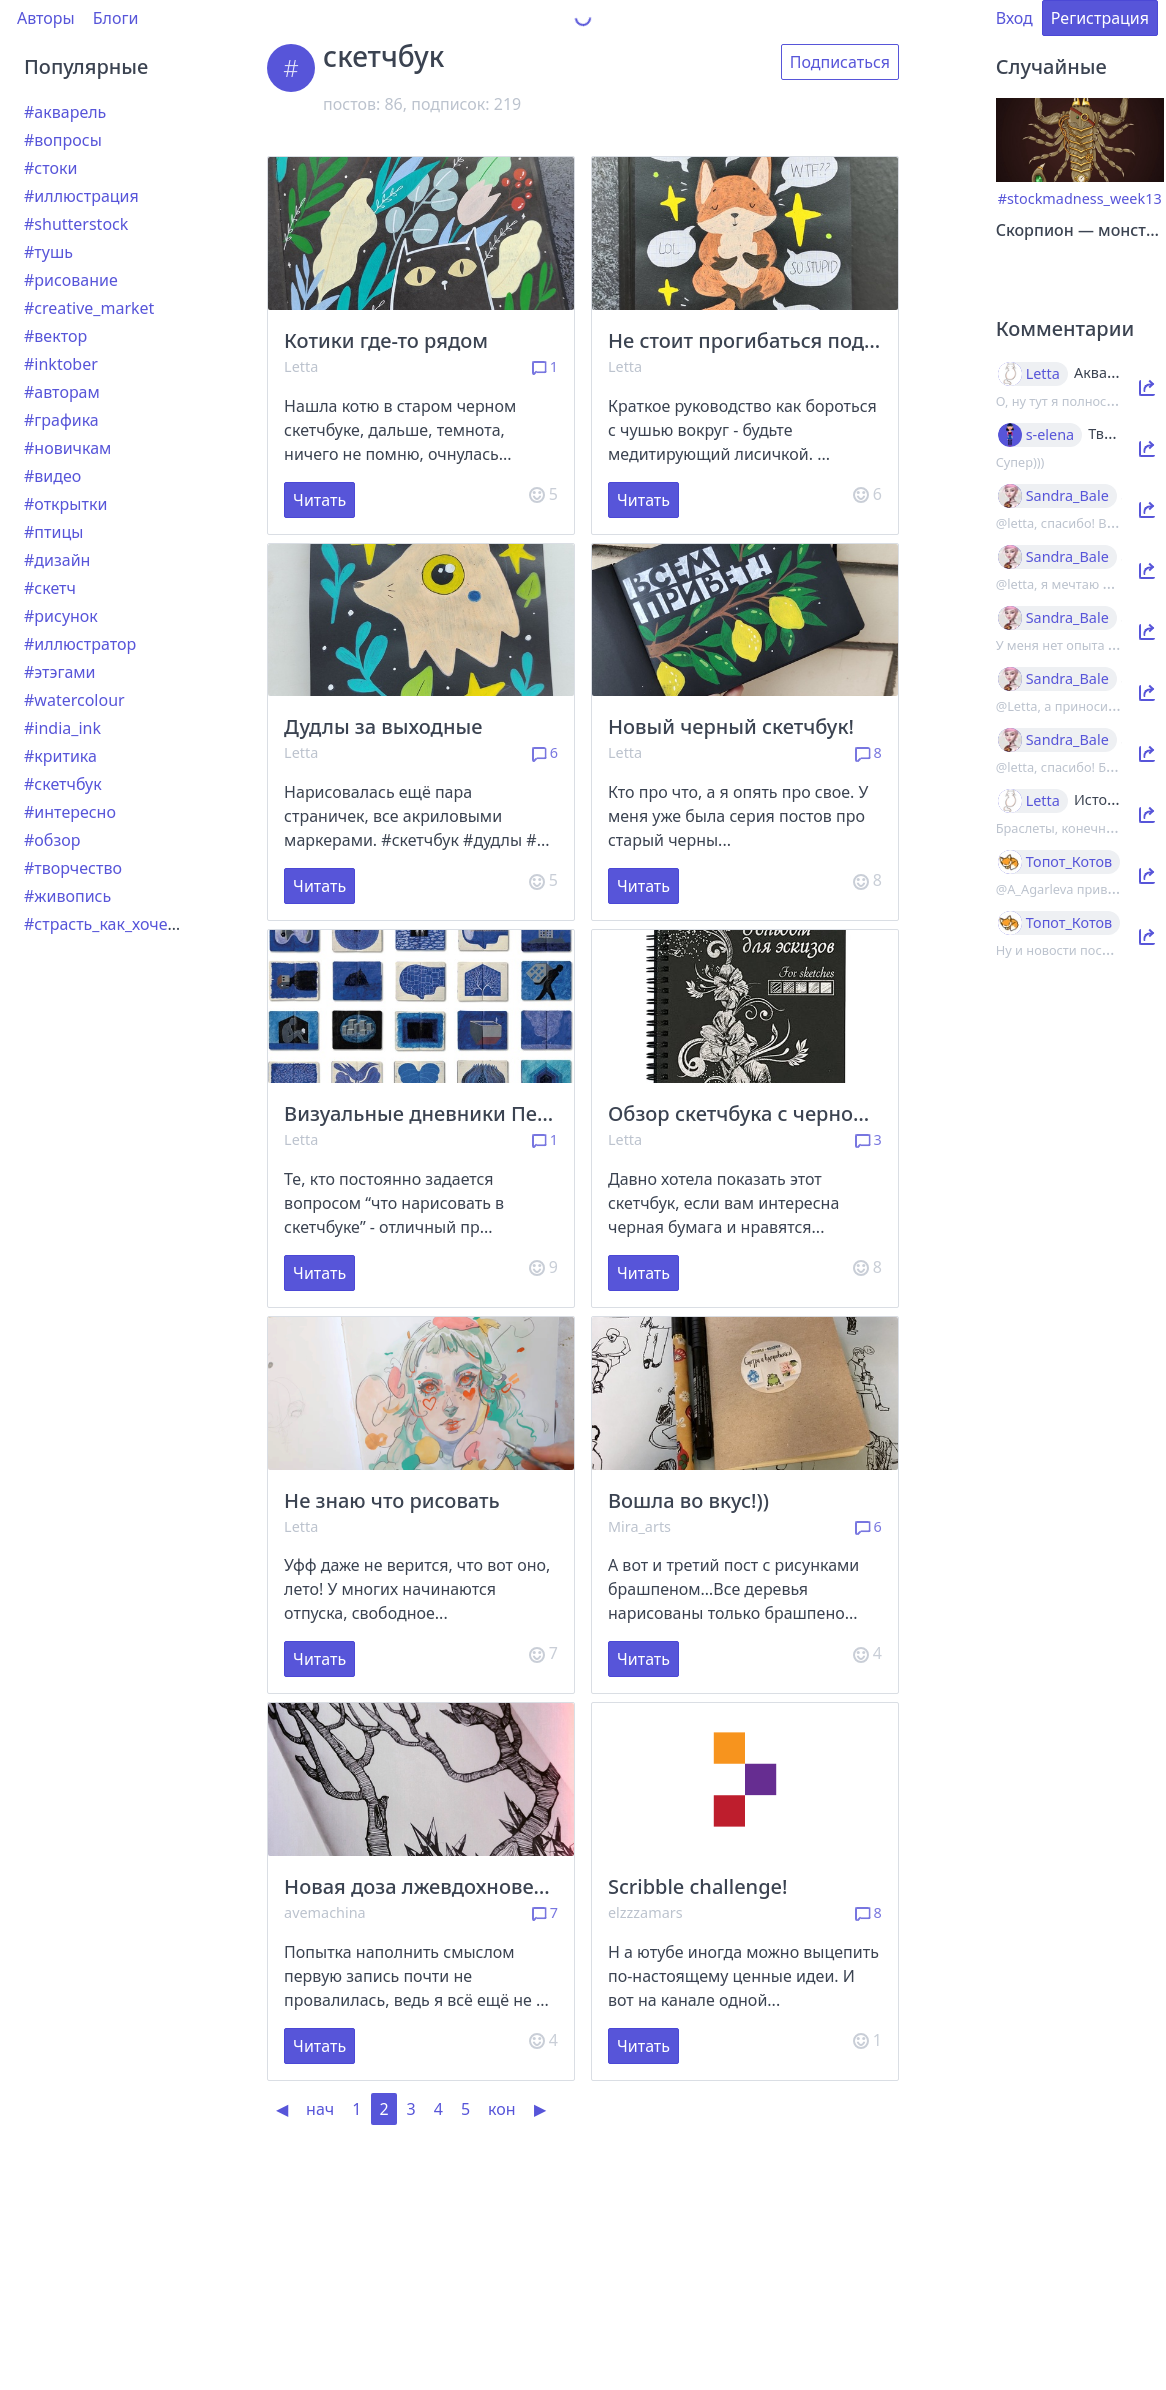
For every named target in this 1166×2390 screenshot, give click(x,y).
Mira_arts (639, 1526)
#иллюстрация (81, 196)
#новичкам (67, 448)
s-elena (1050, 435)
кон (502, 2109)
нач (320, 2109)
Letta (301, 366)
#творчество (73, 868)
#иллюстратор (80, 644)
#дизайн (57, 560)
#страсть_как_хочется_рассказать (153, 924)
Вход (1014, 18)
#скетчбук (63, 784)
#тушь (48, 252)
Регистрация (1100, 18)
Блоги (116, 18)
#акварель (65, 112)
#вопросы (63, 140)
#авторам (62, 392)
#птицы (53, 532)
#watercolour (74, 700)
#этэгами (60, 672)
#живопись (67, 896)
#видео (52, 476)
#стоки (50, 168)
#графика (61, 420)
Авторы (46, 18)
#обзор (52, 840)
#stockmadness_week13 (1080, 198)
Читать (319, 500)
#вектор (55, 336)
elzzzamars (645, 1912)
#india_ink (62, 728)
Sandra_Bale (1067, 496)
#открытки (65, 504)
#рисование (71, 280)
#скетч (50, 588)
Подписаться (840, 62)
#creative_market (89, 308)
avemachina (325, 1912)
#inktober (61, 364)
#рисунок (61, 616)
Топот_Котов (1069, 862)
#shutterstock (76, 224)
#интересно (70, 812)
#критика (60, 756)
